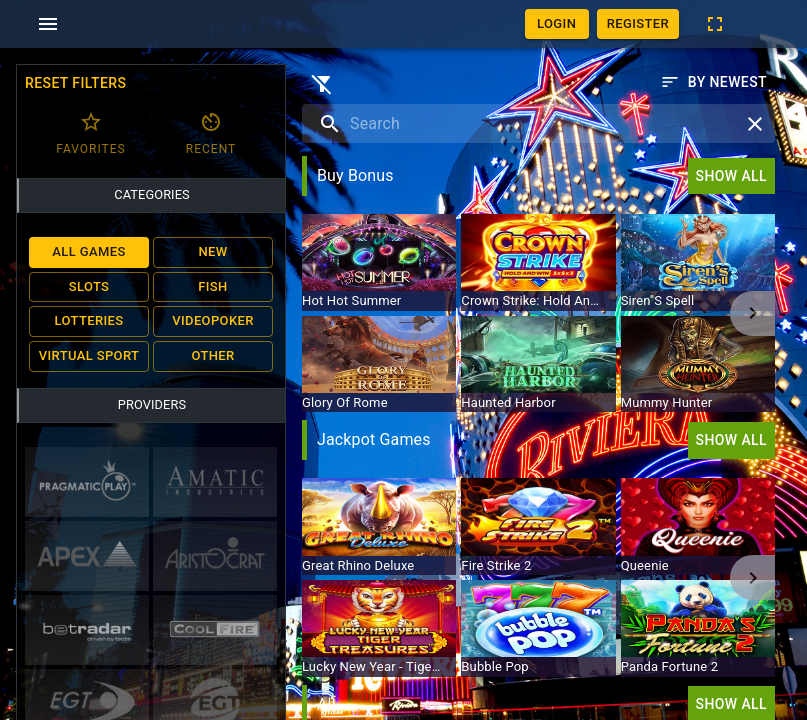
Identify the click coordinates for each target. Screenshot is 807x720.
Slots (89, 287)
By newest (713, 82)
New (213, 252)
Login (557, 24)
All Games (89, 252)
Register (638, 24)
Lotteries (89, 321)
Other (213, 356)
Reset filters (75, 83)
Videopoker (213, 321)
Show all (731, 176)
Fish (213, 287)
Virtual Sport (89, 356)
